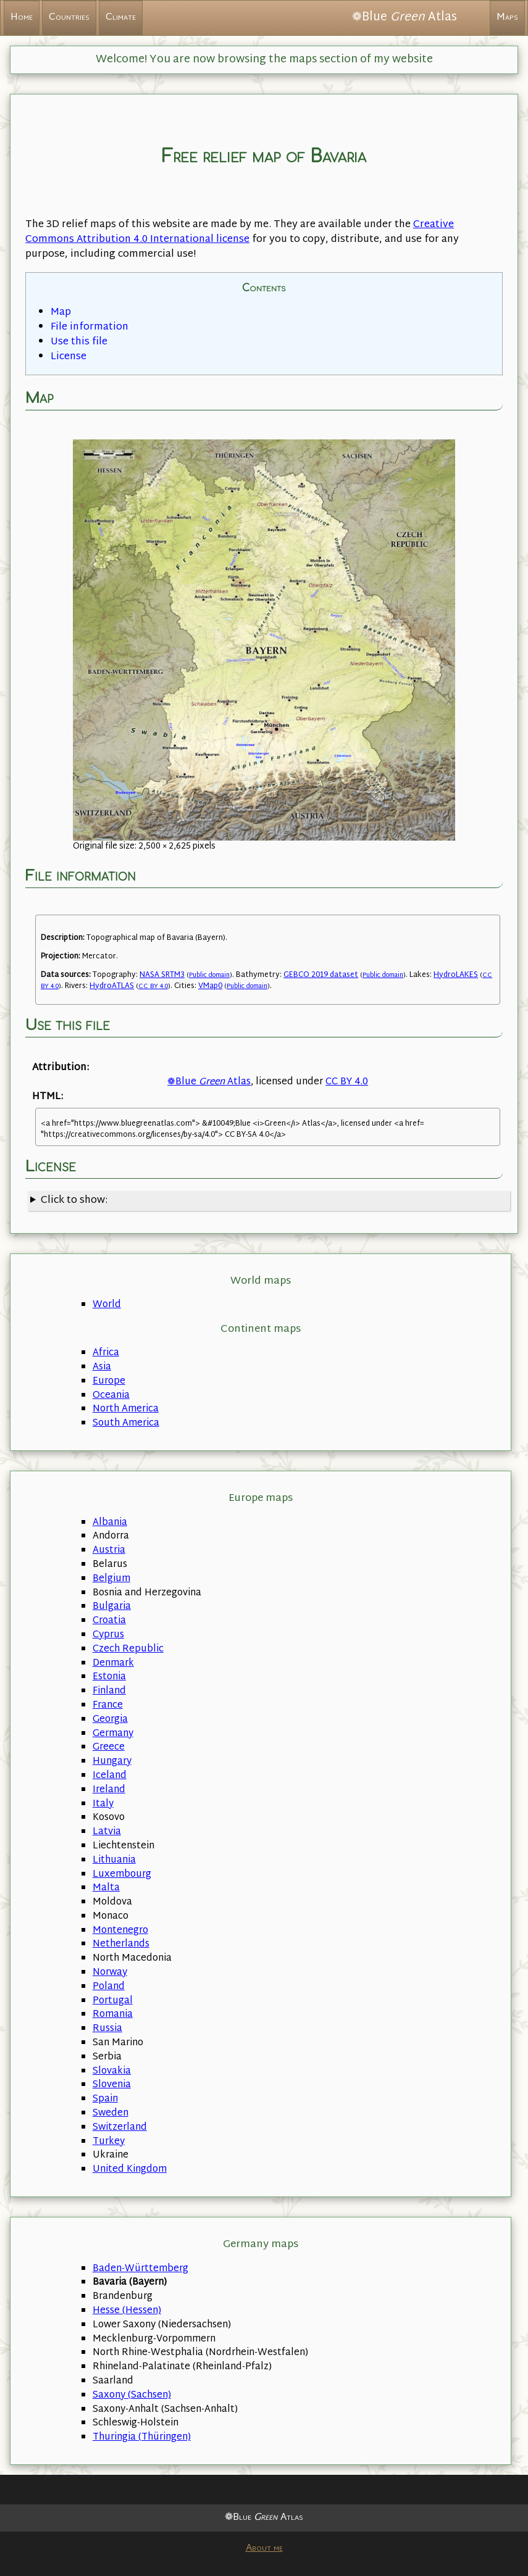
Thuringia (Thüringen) (142, 2437)
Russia (107, 2029)
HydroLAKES (456, 975)
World (107, 1305)
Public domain (209, 975)
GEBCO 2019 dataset (320, 975)
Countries (69, 18)
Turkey (109, 2142)
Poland (109, 1987)
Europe (109, 1381)
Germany (113, 1734)
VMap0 (210, 986)
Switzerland (120, 2127)
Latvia (107, 1832)
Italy (103, 1804)
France (108, 1705)
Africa (106, 1353)
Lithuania (114, 1860)
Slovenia (112, 2085)
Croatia (109, 1621)
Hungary (112, 1761)
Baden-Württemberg (140, 2269)
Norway (110, 1972)
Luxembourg (122, 1874)
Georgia (110, 1719)
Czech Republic (128, 1649)
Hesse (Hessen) (127, 2311)
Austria (109, 1550)
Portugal (113, 2001)
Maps (507, 18)
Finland (109, 1691)
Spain (105, 2099)
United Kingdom (130, 2169)
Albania (110, 1522)
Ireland (109, 1790)
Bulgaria (112, 1606)
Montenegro (120, 1930)
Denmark (113, 1663)
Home (21, 18)
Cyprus (108, 1635)
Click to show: (74, 1201)
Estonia (109, 1677)
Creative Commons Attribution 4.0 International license (239, 232)
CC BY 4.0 (153, 986)
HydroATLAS (112, 986)
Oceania (111, 1395)
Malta (106, 1888)
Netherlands (121, 1944)
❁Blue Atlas (209, 1082)
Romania (113, 2014)
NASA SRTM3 (162, 975)
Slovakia (112, 2071)
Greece (109, 1747)
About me (264, 2548)
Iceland (110, 1776)
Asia (102, 1367)
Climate (121, 18)
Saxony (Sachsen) (132, 2395)
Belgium (111, 1579)
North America (126, 1409)
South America (126, 1423)
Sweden (110, 2113)
